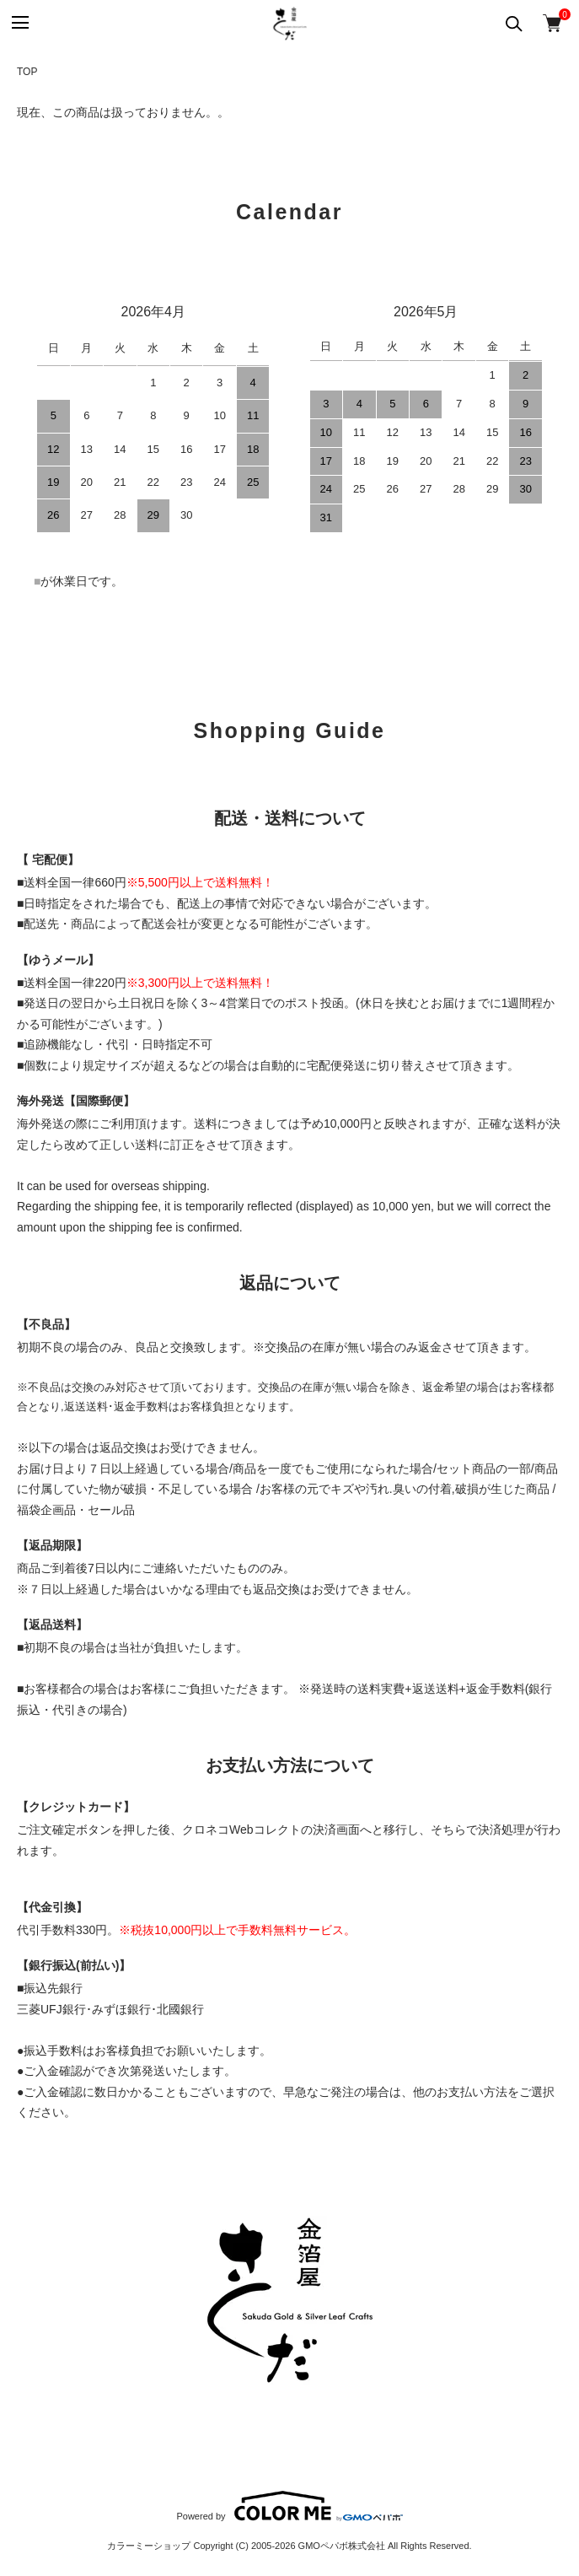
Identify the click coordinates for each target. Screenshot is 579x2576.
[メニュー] (19, 23)
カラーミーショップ (148, 2546)
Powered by (289, 2506)
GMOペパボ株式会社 (341, 2546)
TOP (27, 72)
